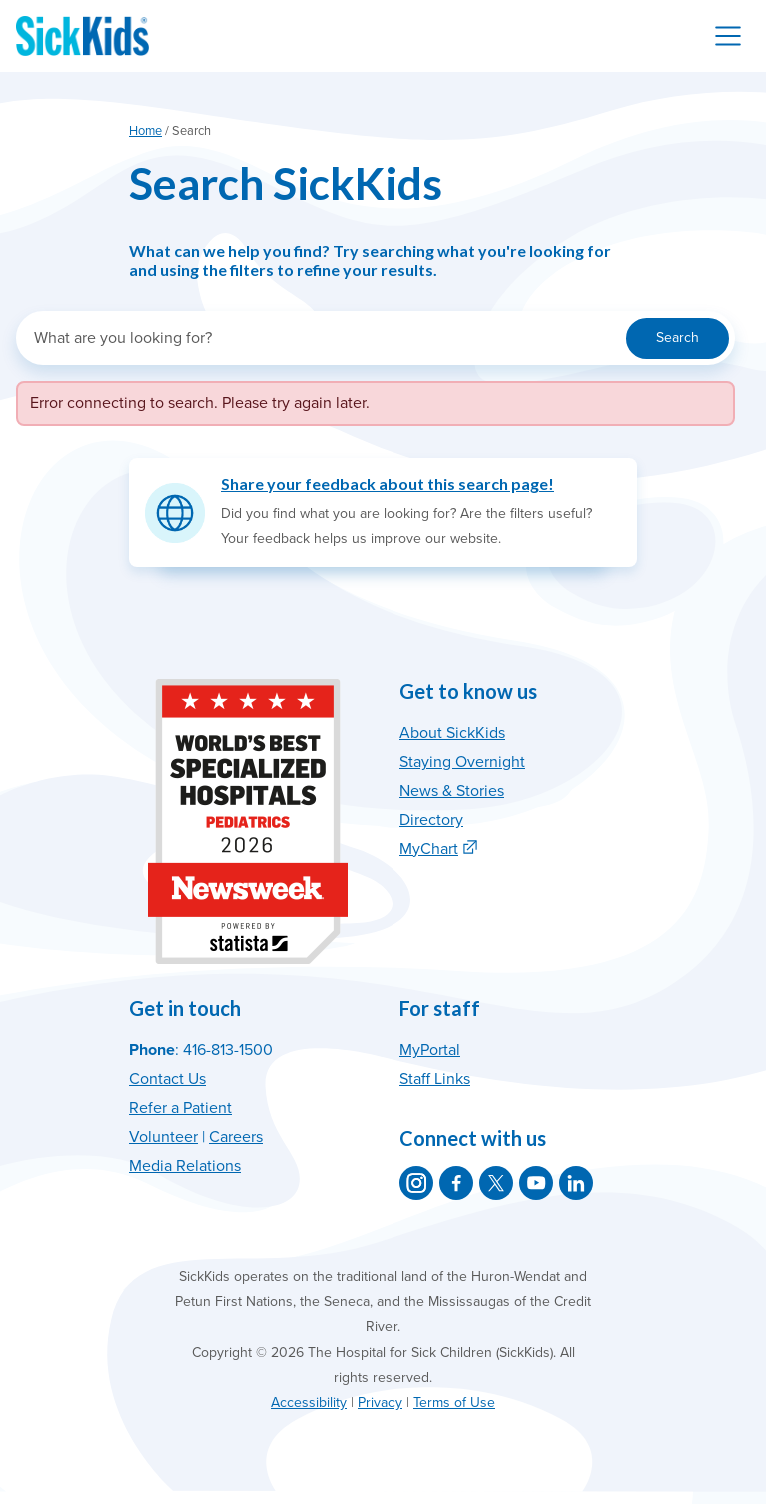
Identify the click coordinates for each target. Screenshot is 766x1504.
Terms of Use (454, 1402)
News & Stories (451, 791)
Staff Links (434, 1079)
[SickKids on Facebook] (456, 1183)
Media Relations (185, 1166)
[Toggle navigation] (728, 36)
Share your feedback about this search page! (387, 483)
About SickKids (452, 733)
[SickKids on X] (496, 1183)
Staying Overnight (462, 762)
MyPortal (429, 1050)
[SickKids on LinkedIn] (576, 1183)
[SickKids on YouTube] (536, 1183)
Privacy (380, 1402)
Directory (431, 820)
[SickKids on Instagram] (416, 1183)
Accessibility (309, 1402)
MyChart (428, 849)
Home (145, 131)
